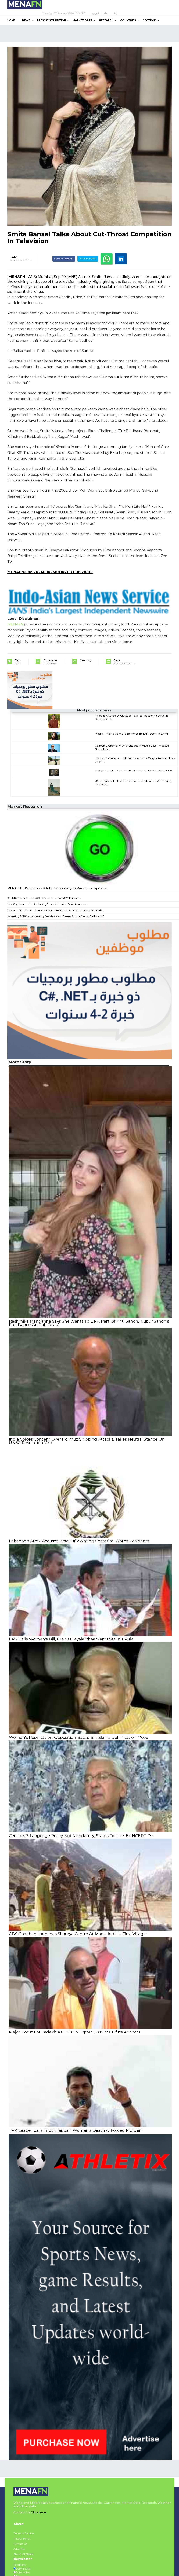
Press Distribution (51, 20)
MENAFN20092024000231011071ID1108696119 (50, 572)
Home (11, 20)
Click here (38, 2507)
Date (13, 257)
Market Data (82, 20)
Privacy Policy (21, 2533)
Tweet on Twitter (87, 258)
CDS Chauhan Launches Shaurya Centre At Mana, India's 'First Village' (77, 1929)
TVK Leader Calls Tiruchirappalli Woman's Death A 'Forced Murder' (75, 2125)
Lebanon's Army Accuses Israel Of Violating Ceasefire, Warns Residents (79, 1539)
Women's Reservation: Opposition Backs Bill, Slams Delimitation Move (78, 1734)
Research (106, 20)
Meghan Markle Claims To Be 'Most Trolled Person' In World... (132, 733)
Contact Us (20, 2538)
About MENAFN (23, 2549)
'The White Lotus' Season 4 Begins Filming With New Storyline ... (134, 770)
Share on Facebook (63, 258)
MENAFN (16, 277)
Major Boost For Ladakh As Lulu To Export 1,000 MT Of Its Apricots (74, 2027)
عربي (95, 13)
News (26, 20)
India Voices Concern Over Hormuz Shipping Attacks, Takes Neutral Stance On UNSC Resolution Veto (86, 1440)
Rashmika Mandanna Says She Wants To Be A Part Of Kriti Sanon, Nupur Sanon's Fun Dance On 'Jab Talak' (89, 1322)
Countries (128, 20)
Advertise (19, 2543)
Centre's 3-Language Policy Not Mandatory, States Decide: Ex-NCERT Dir (81, 1832)
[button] (105, 13)
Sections (150, 20)
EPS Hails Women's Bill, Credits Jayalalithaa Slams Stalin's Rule (71, 1637)
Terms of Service (23, 2528)
